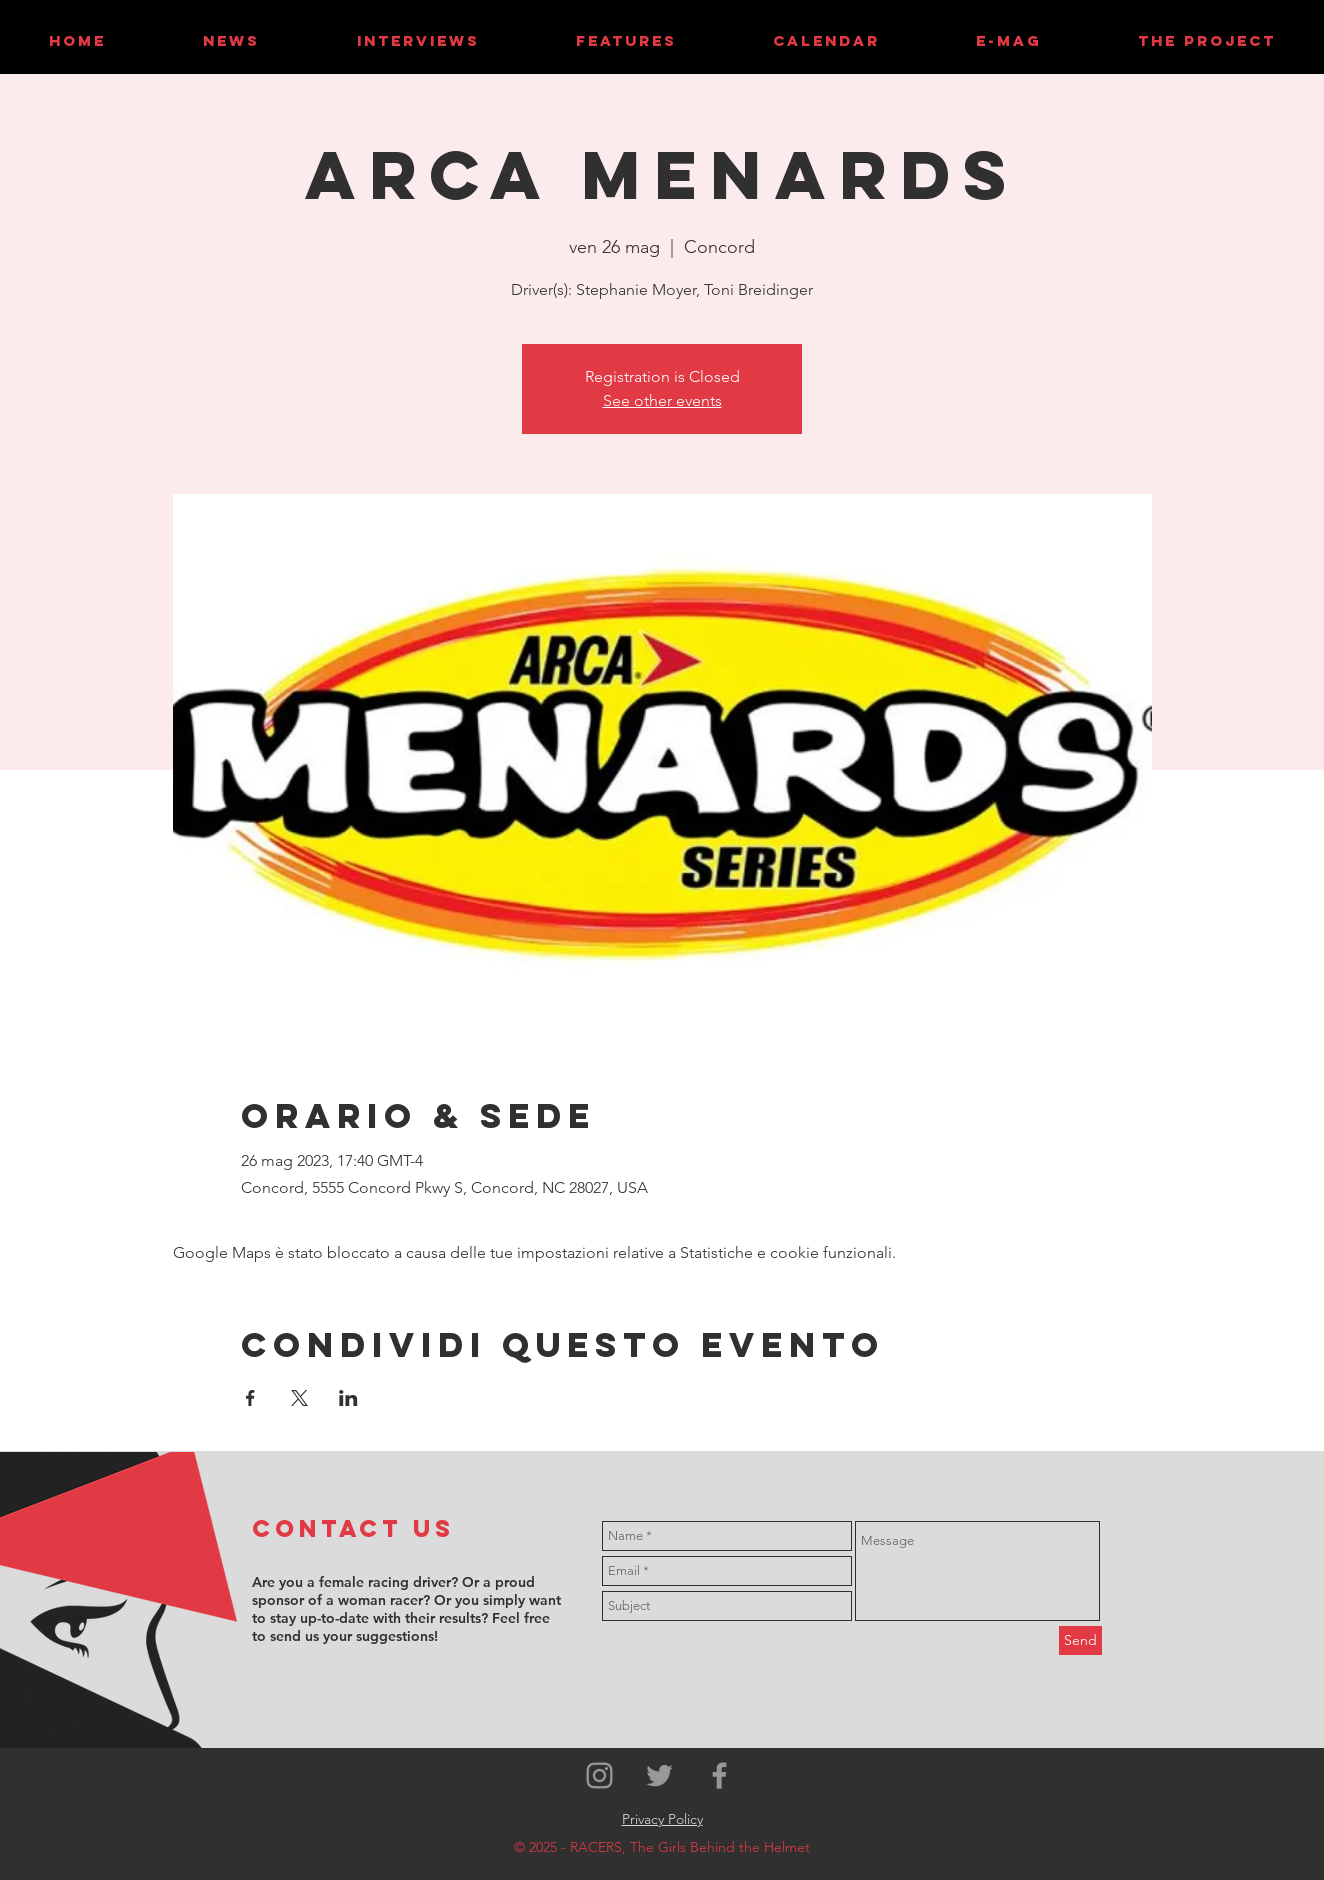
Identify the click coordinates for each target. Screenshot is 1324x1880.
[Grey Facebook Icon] (719, 1775)
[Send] (1080, 1640)
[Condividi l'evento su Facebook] (250, 1398)
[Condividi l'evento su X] (299, 1398)
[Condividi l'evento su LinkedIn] (348, 1398)
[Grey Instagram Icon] (599, 1775)
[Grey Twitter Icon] (659, 1775)
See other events (662, 400)
